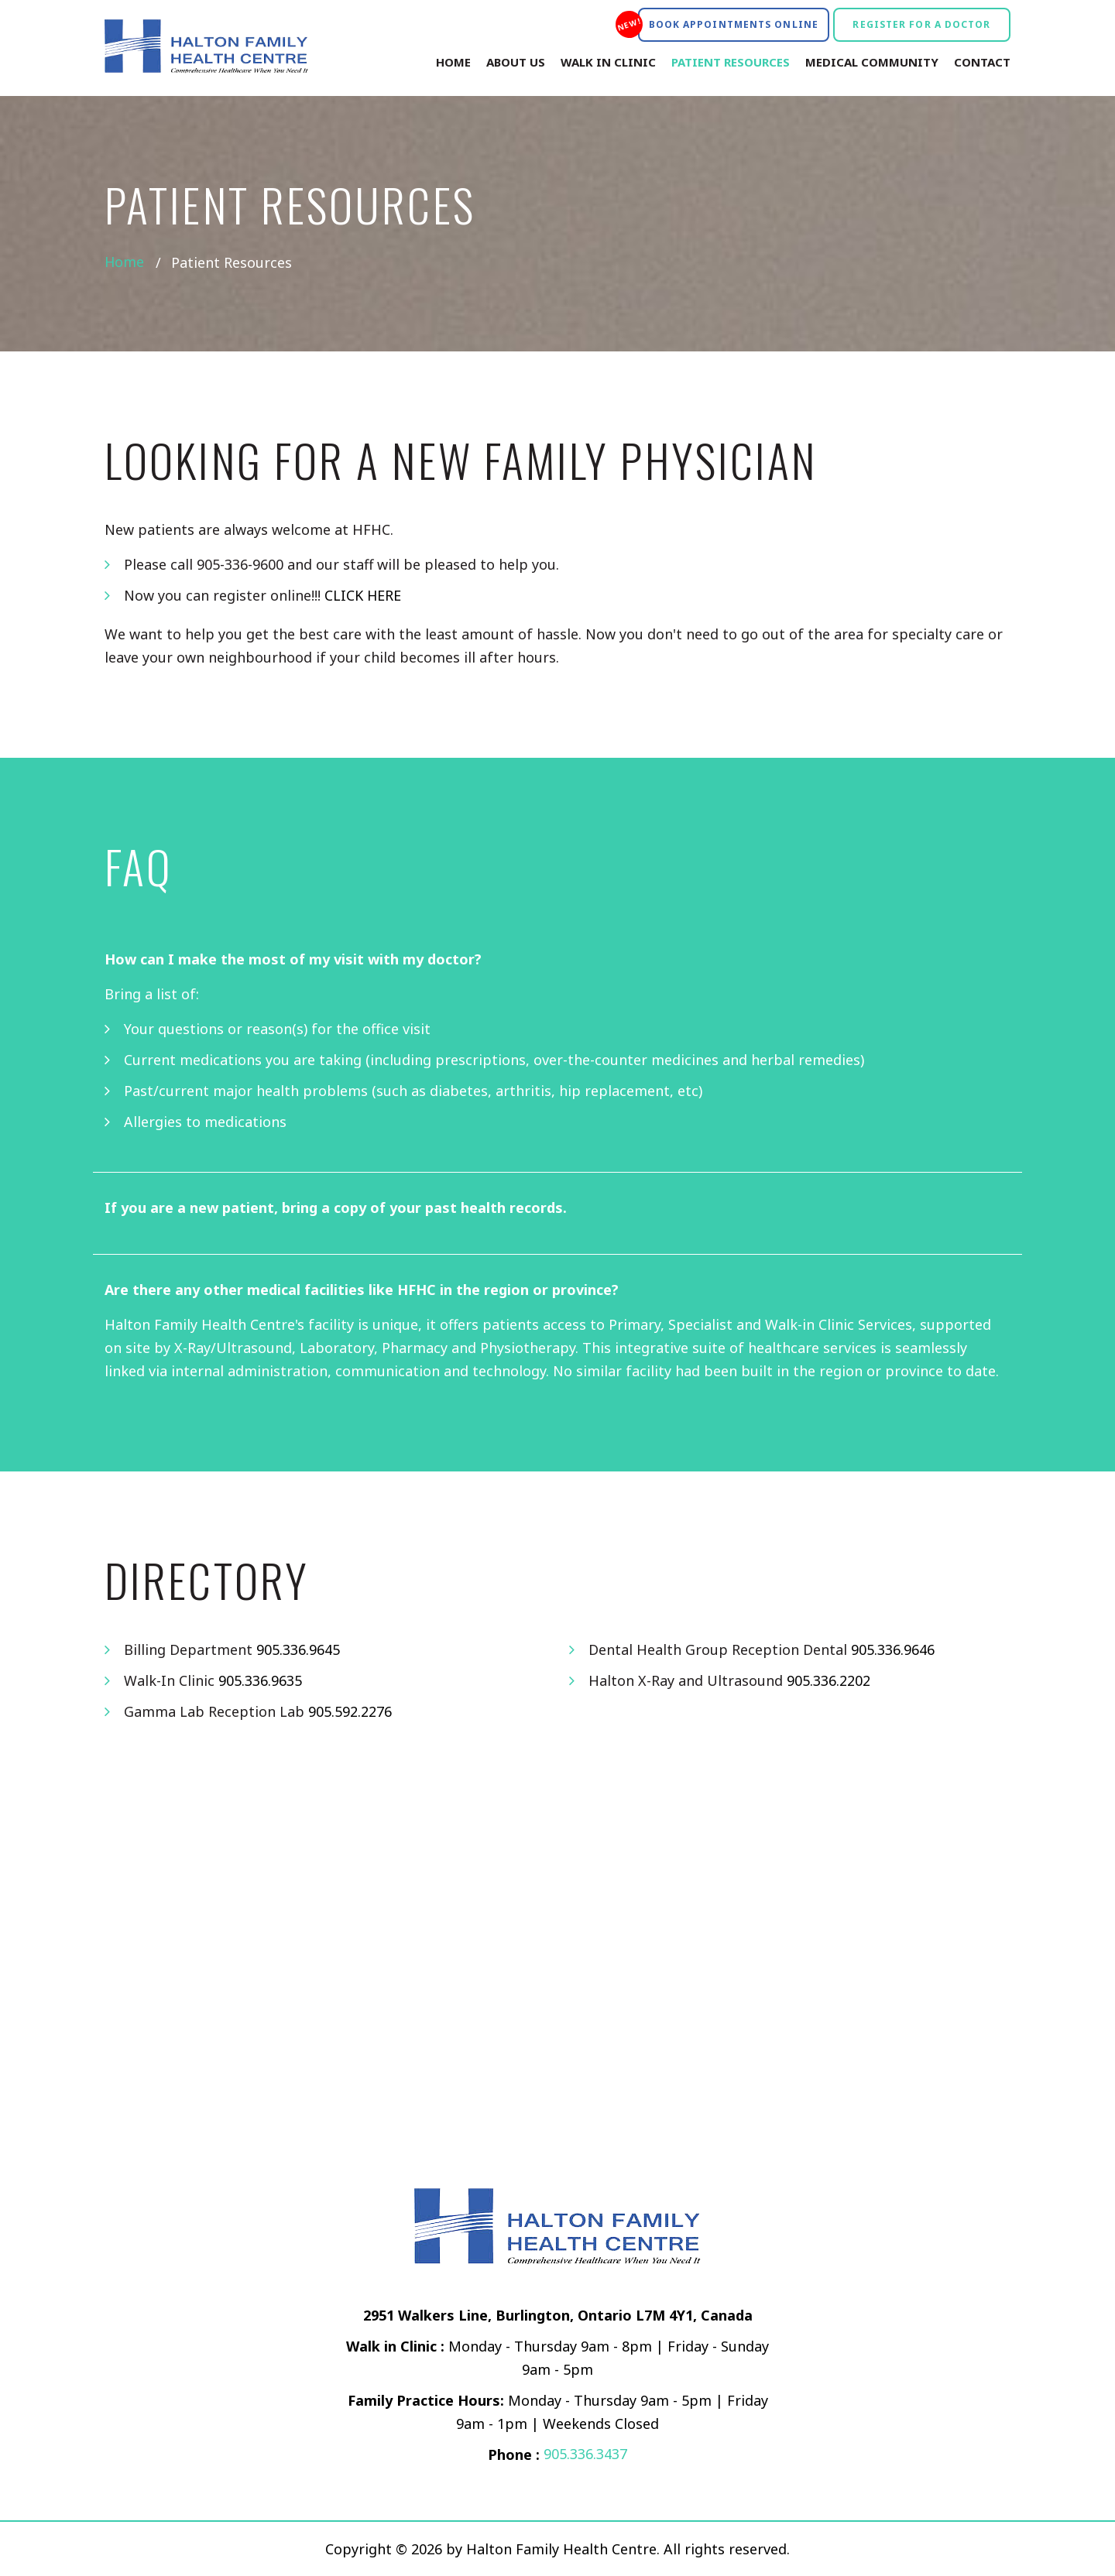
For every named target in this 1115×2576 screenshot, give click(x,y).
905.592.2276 (350, 1711)
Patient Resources (730, 62)
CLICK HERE (363, 595)
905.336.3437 (585, 2454)
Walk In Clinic (608, 62)
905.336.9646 (893, 1649)
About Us (515, 62)
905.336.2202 (828, 1680)
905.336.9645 (298, 1649)
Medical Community (871, 62)
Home (453, 62)
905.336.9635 (260, 1680)
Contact (982, 62)
